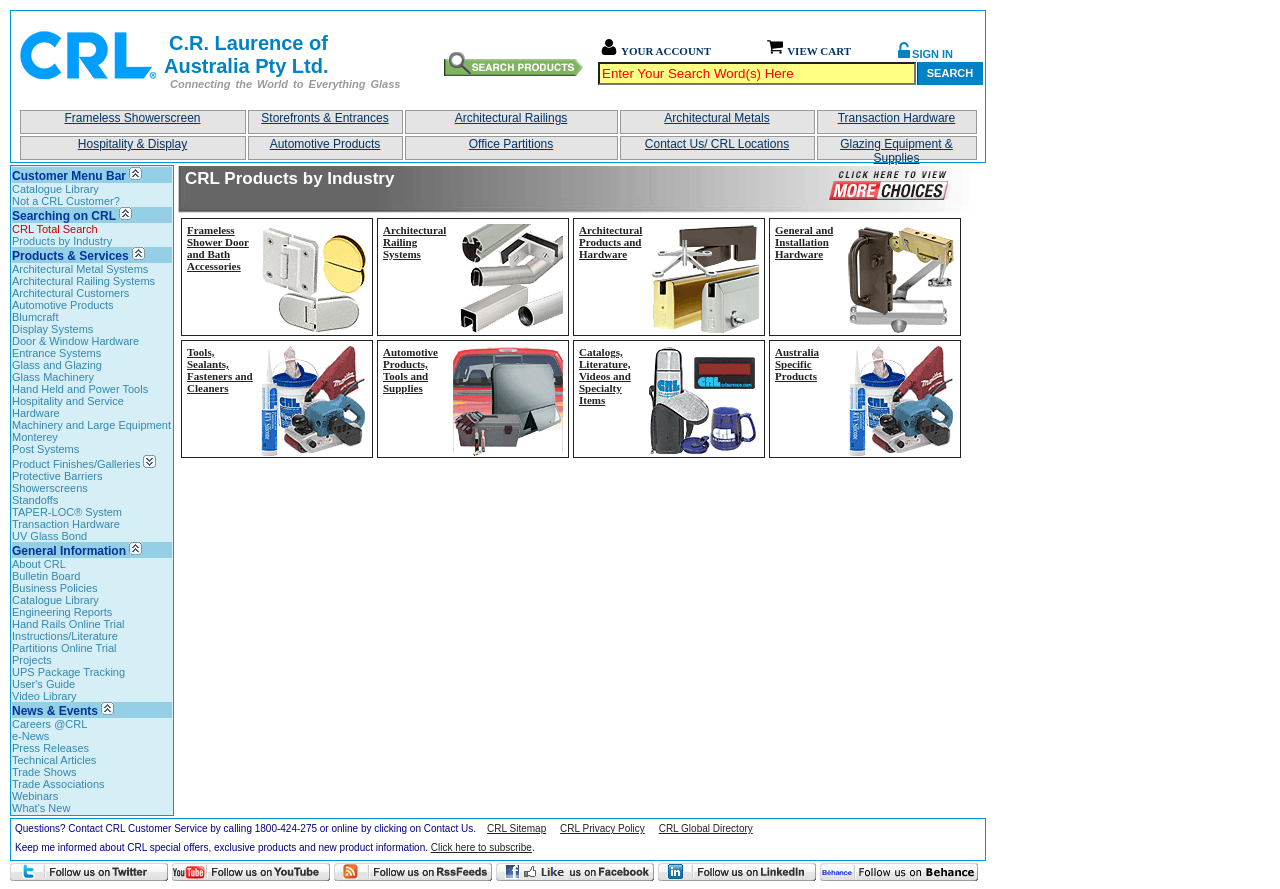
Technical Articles (54, 760)
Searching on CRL (64, 216)
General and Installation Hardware (804, 242)
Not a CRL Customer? (66, 201)
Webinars (35, 796)
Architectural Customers (70, 293)
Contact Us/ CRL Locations (717, 144)
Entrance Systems (56, 353)
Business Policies (55, 588)
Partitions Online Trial (64, 648)
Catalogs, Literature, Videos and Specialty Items (605, 376)
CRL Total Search (55, 229)
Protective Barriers (57, 476)
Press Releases (50, 748)
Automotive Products (325, 144)
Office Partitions (511, 144)
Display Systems (52, 329)
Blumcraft (35, 317)
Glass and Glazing (57, 365)
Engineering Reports (62, 612)
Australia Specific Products (797, 364)
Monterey (35, 437)
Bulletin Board (46, 576)
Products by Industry (62, 241)
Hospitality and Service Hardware (68, 407)
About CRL (39, 564)
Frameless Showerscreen (132, 118)
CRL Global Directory (706, 828)
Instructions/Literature (65, 636)
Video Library (44, 696)
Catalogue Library (55, 189)
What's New (41, 808)
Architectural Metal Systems (80, 269)
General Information (69, 551)
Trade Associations (58, 784)
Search (950, 73)
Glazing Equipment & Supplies (896, 148)
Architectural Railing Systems (83, 281)
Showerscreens (50, 488)
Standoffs (35, 500)
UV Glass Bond (49, 536)
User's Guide (43, 684)
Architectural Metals (716, 118)
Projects (32, 660)
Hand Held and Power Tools (80, 389)
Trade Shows (44, 772)
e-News (30, 736)
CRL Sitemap (516, 828)
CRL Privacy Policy (602, 828)
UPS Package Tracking (68, 672)
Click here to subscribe (481, 847)
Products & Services (70, 256)
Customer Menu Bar (69, 176)
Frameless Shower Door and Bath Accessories (218, 248)
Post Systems (45, 449)
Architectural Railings (511, 118)
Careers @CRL (49, 724)
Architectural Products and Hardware (610, 242)
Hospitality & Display (132, 144)
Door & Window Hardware (75, 341)
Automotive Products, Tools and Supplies (410, 370)
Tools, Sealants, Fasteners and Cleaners (220, 370)
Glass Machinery (53, 377)
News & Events (55, 711)
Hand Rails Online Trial (68, 624)
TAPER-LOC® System (67, 512)
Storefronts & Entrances (324, 118)
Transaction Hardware (897, 118)
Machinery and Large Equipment (91, 425)
